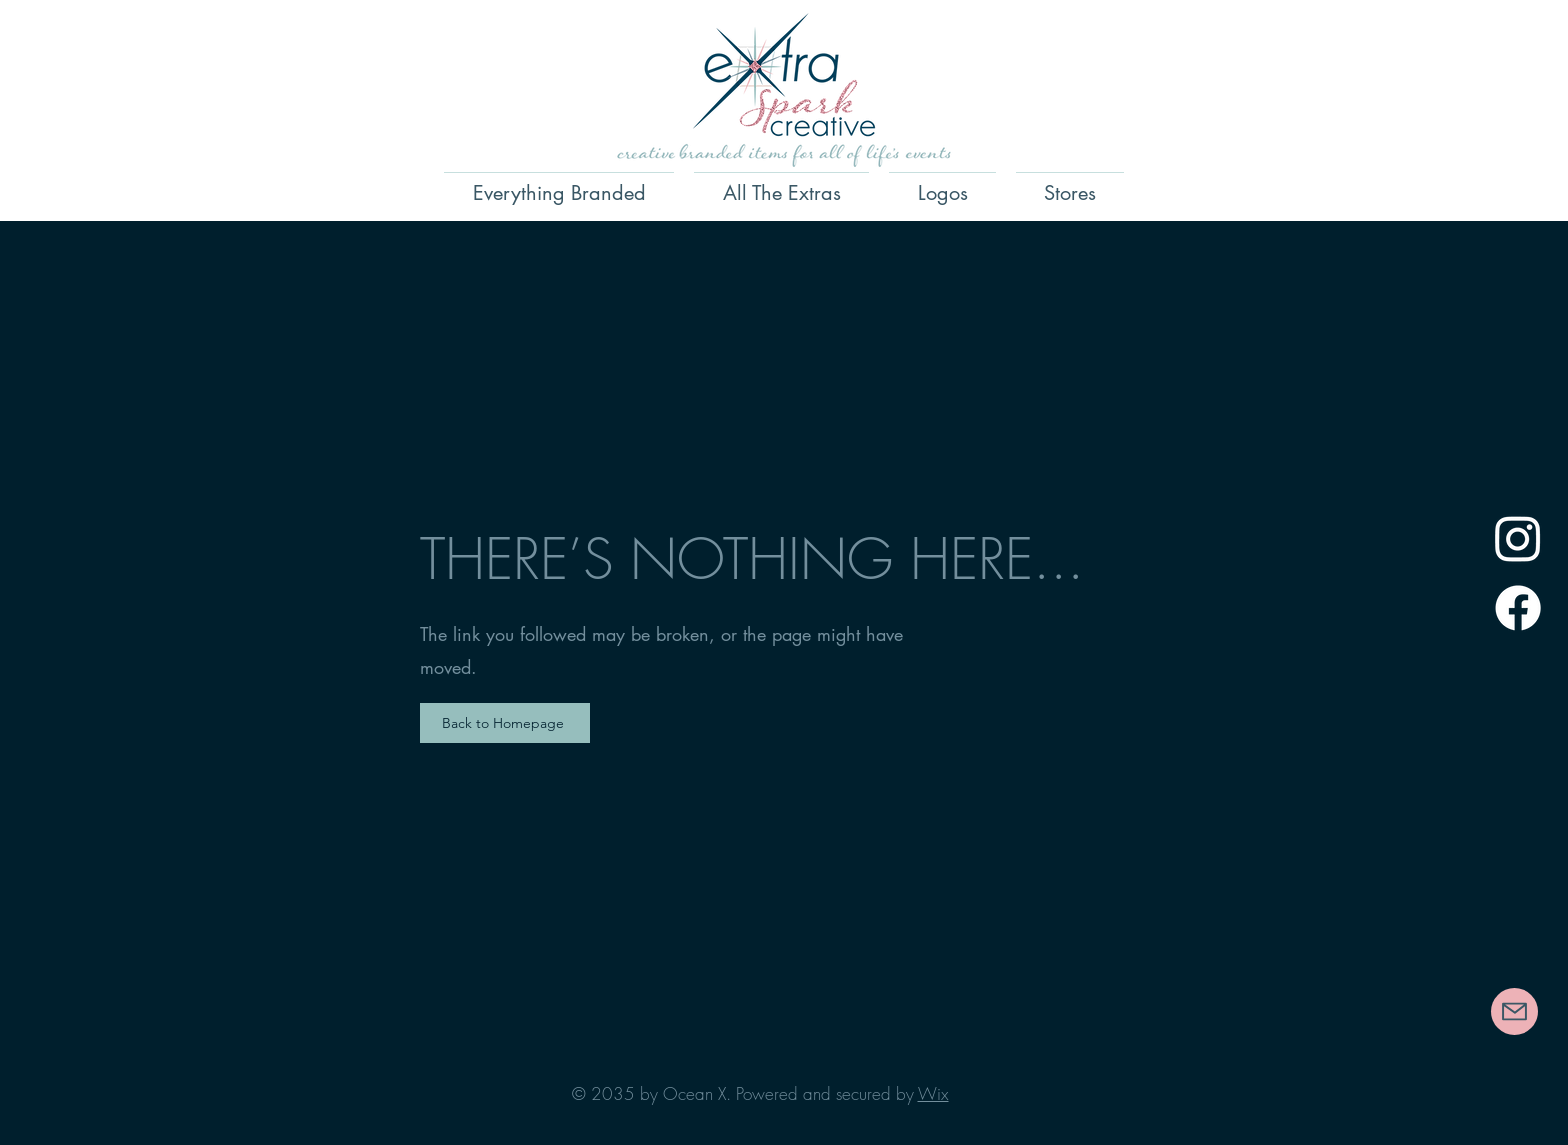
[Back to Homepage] (505, 723)
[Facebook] (1518, 608)
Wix (933, 1093)
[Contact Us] (1514, 1011)
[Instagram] (1518, 538)
